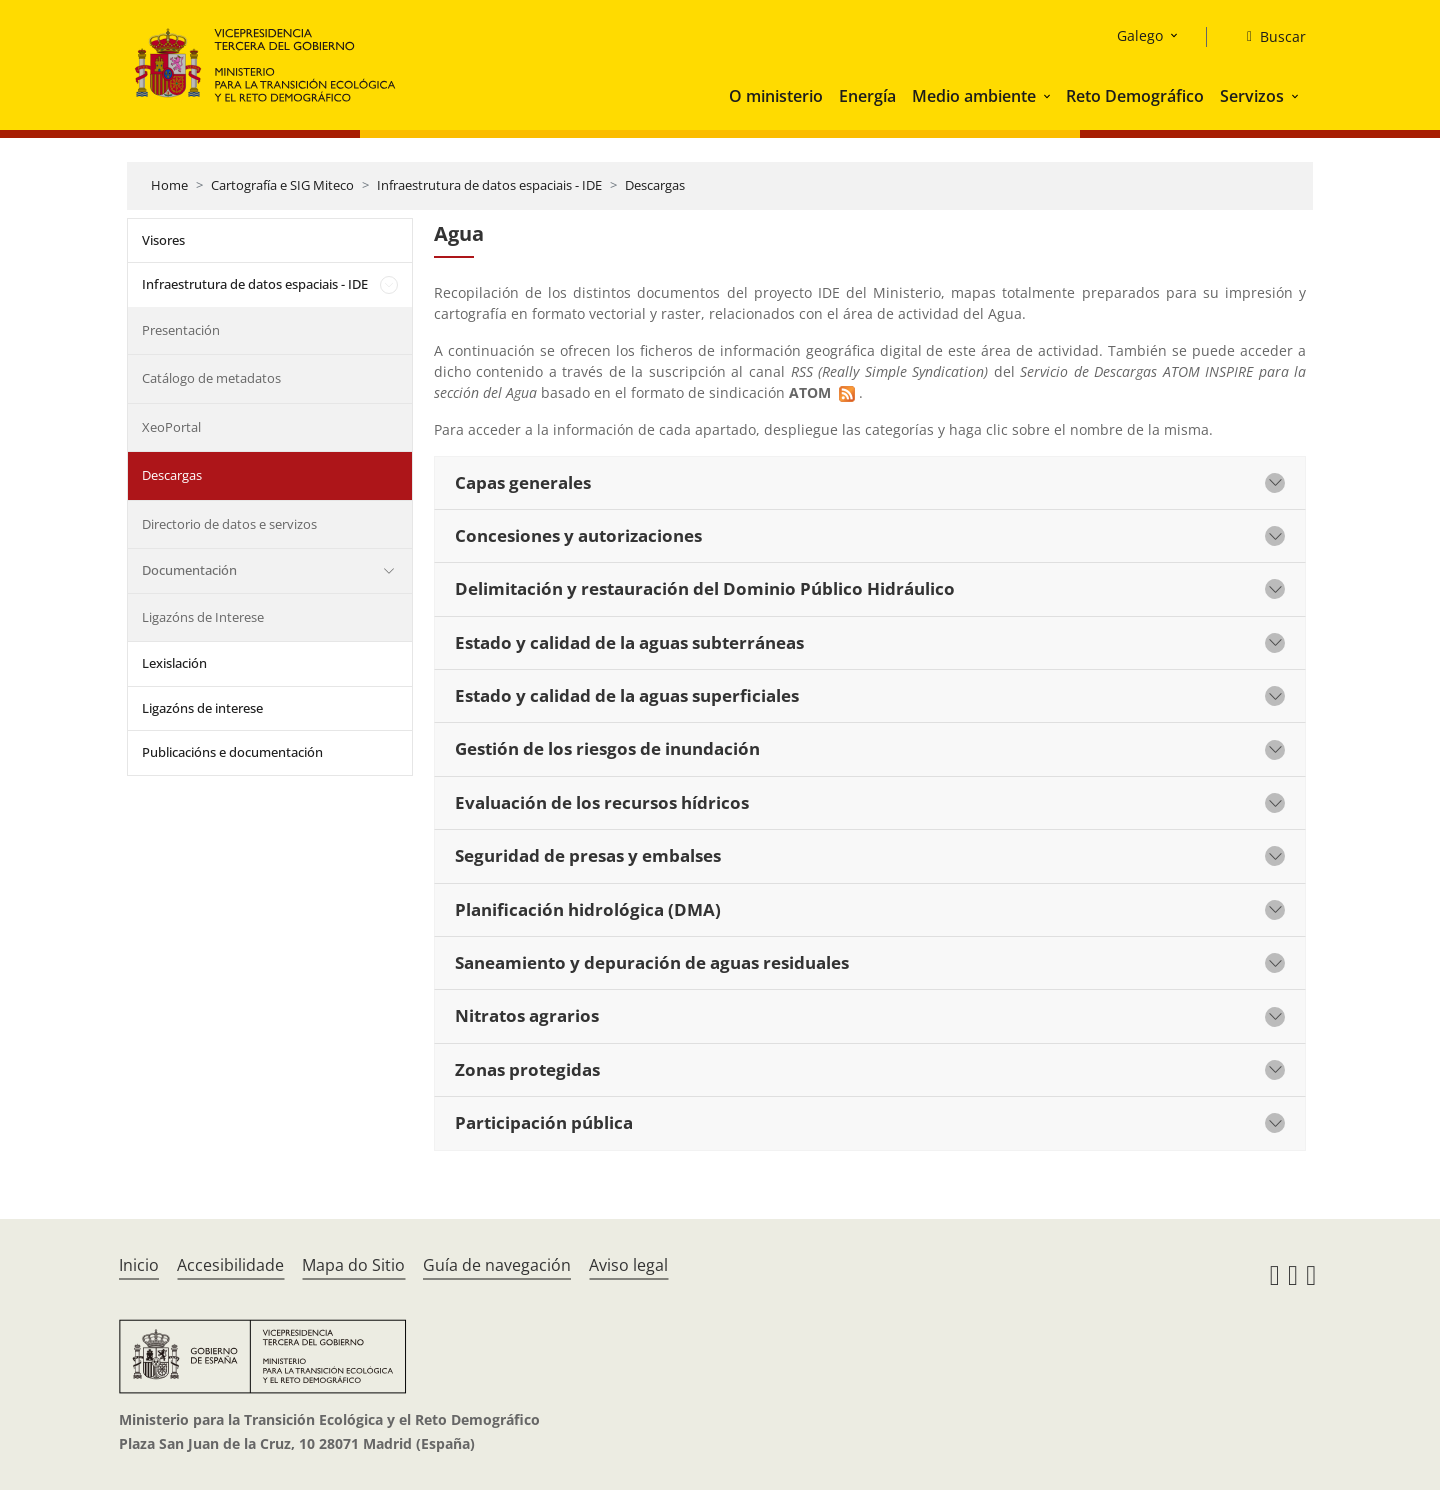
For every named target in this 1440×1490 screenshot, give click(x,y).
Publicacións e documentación (232, 752)
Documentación (189, 570)
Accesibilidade (230, 1265)
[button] (1049, 96)
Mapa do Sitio (353, 1265)
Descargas (655, 185)
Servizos (1252, 96)
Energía (867, 96)
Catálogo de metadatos (211, 378)
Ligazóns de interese (202, 708)
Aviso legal (628, 1265)
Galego (1140, 35)
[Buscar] (1268, 37)
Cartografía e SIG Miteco (282, 185)
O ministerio (776, 96)
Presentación (181, 330)
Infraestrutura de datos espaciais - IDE (489, 185)
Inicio (139, 1265)
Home (169, 185)
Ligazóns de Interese (203, 617)
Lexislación (174, 663)
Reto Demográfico (1135, 96)
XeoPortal (171, 427)
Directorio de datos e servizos (229, 524)
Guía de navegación (497, 1265)
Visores (163, 240)
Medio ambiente (974, 96)
